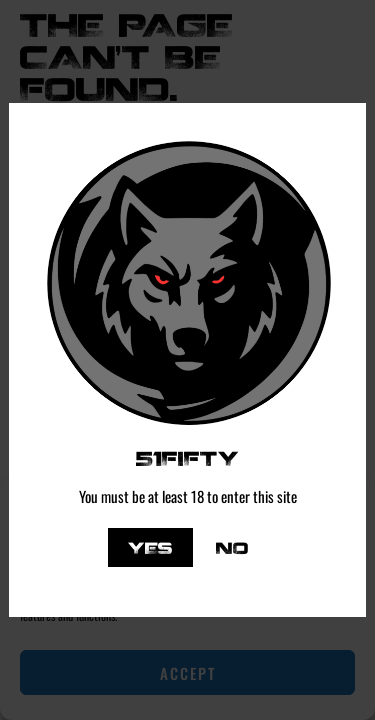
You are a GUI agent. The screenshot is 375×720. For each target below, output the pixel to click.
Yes (150, 547)
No (232, 547)
